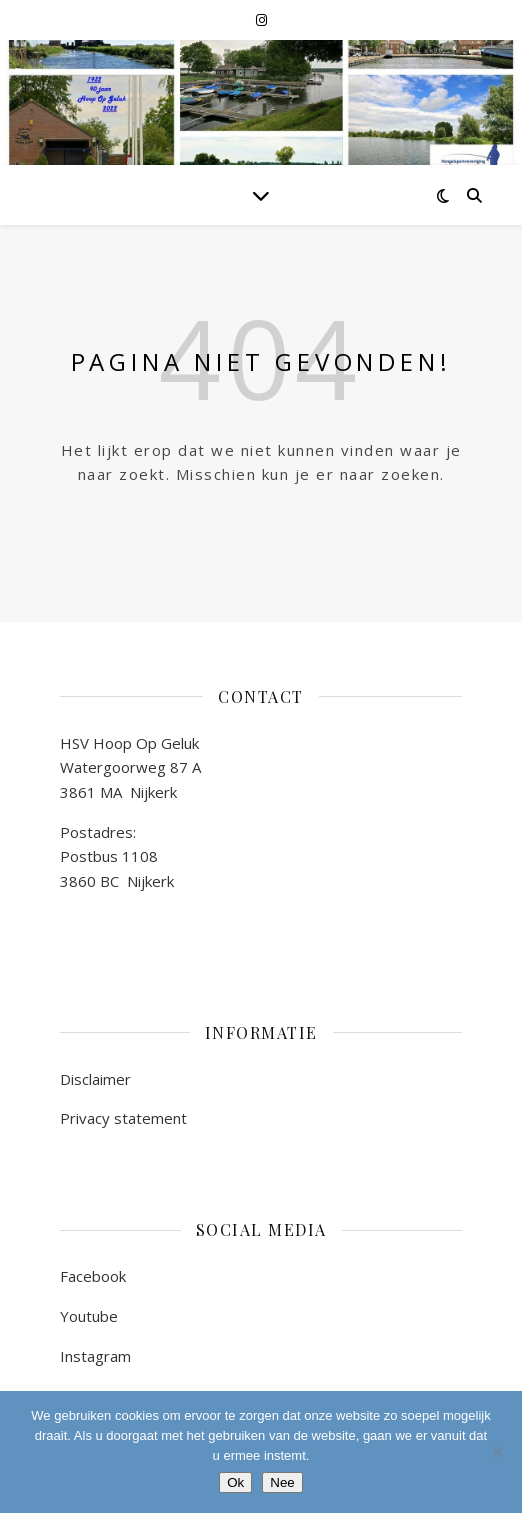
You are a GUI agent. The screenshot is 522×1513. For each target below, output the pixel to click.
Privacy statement (123, 1118)
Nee (282, 1482)
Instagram (95, 1356)
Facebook (93, 1276)
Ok (235, 1482)
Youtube (89, 1316)
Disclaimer (95, 1079)
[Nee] (497, 1452)
